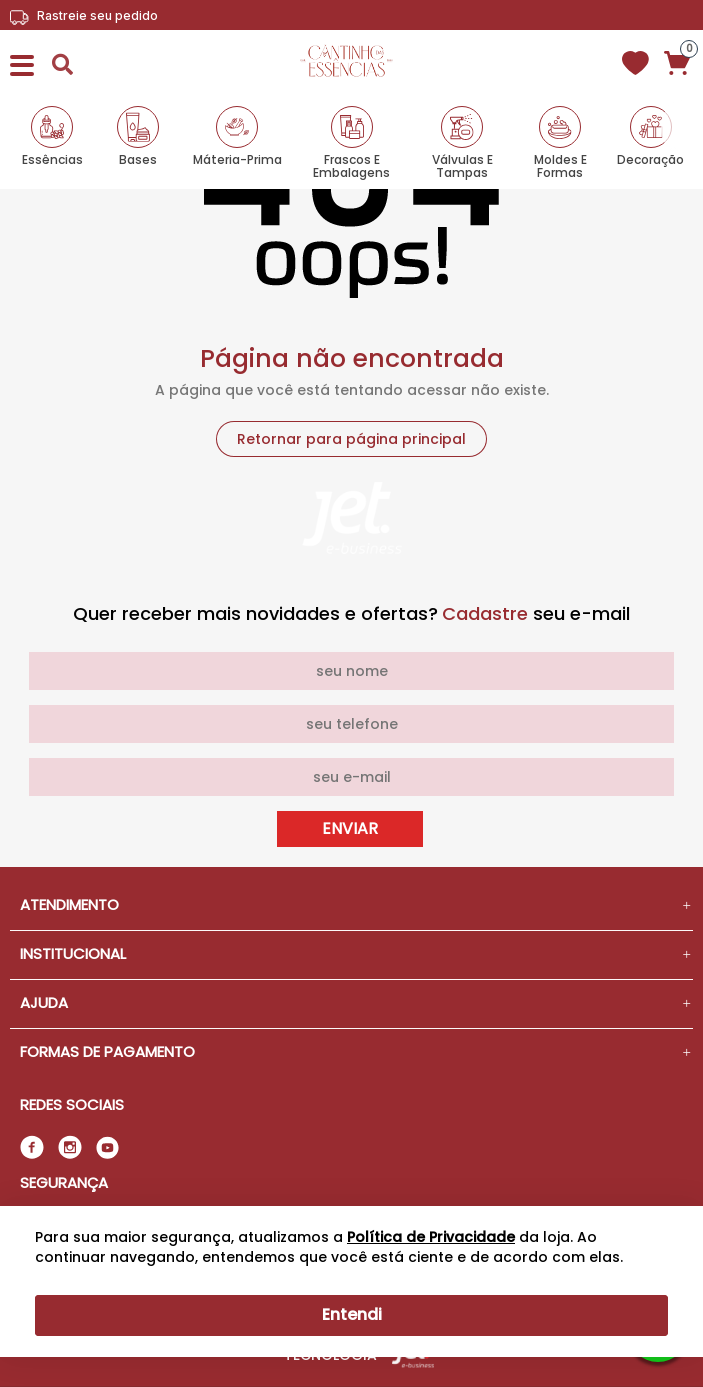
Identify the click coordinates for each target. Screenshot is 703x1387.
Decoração (650, 158)
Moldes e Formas (560, 165)
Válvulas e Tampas (462, 165)
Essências (52, 158)
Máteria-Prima (237, 158)
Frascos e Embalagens (351, 165)
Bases (138, 158)
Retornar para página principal (351, 439)
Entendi (352, 1314)
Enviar (350, 828)
